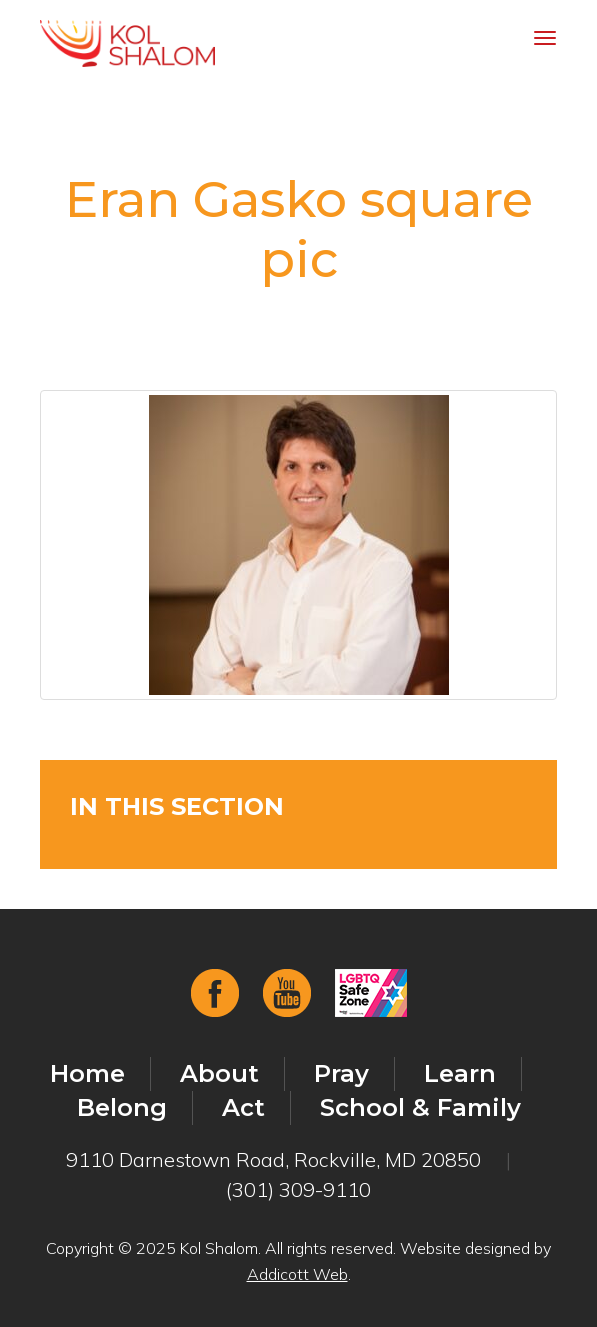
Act (243, 1107)
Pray (341, 1073)
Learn (460, 1073)
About (219, 1073)
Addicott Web (297, 1274)
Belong (122, 1107)
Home (87, 1073)
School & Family (420, 1107)
